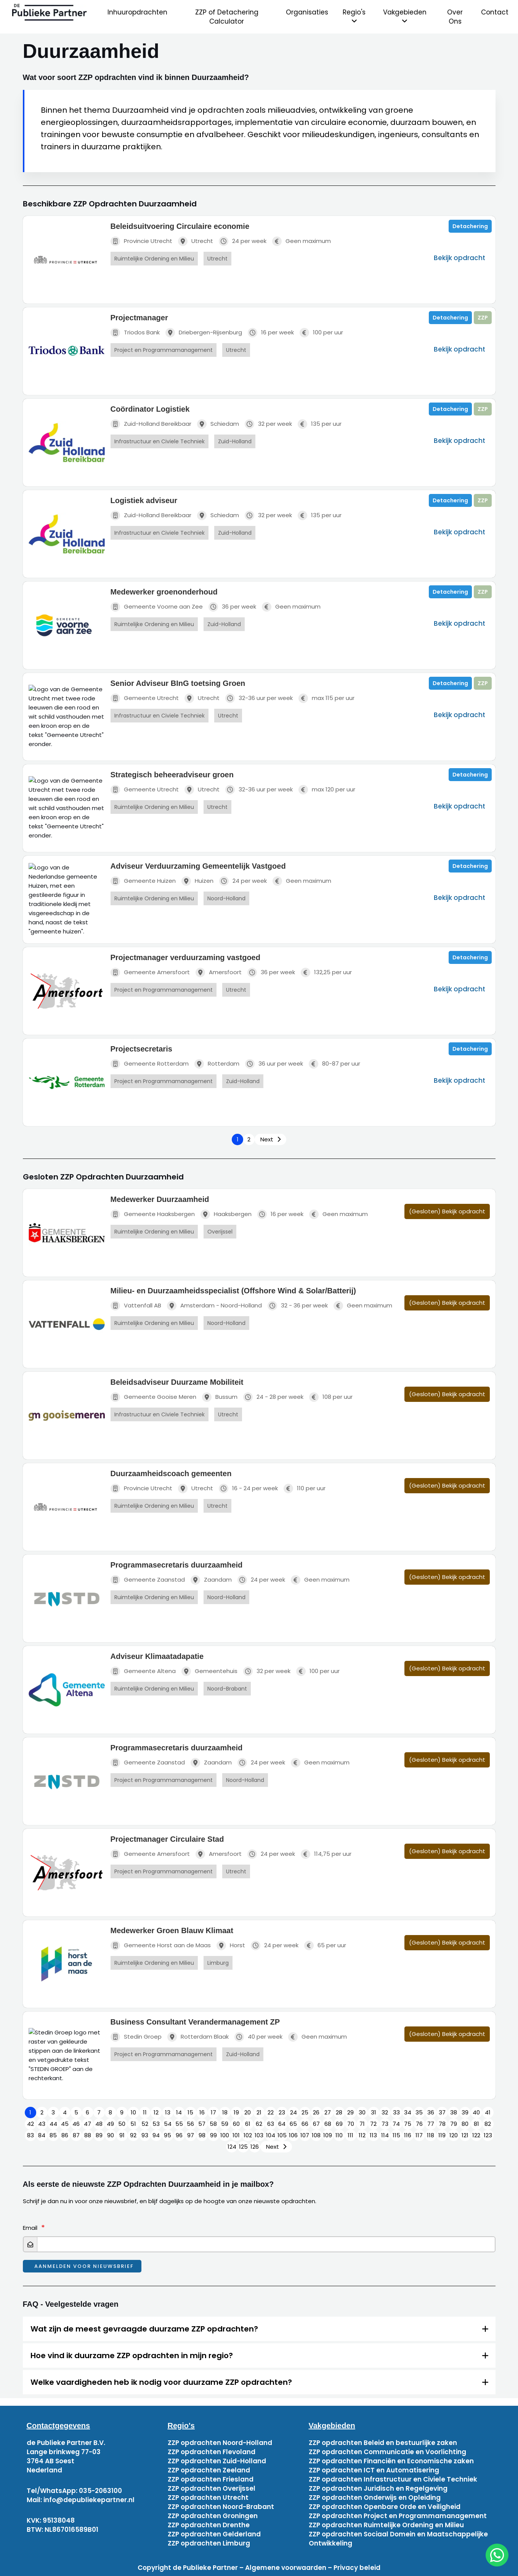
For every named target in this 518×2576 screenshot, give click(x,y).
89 (99, 2135)
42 (30, 2124)
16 (202, 2112)
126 (254, 2147)
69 (339, 2124)
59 (224, 2124)
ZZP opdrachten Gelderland (214, 2534)
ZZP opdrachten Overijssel (211, 2488)
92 (133, 2135)
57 (201, 2124)
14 (179, 2112)
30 (362, 2112)
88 (87, 2135)
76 (419, 2124)
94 (156, 2135)
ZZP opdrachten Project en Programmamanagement (398, 2515)
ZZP (483, 317)
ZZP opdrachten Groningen (213, 2515)
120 (453, 2135)
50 (121, 2124)
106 (293, 2135)
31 (373, 2112)
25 (304, 2112)
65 (293, 2124)
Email (30, 2228)
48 (99, 2124)
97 (190, 2135)
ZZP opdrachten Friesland (210, 2479)
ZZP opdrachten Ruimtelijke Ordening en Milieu (386, 2525)
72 (373, 2124)
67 (316, 2124)
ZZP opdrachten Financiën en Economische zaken (391, 2461)
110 (339, 2135)
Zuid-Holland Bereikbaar (151, 424)
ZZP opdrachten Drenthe (209, 2525)
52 (144, 2124)
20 (247, 2112)
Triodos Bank (135, 332)
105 (282, 2135)
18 (225, 2112)
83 (30, 2135)
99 (213, 2135)
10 (133, 2112)
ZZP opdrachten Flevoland (211, 2451)
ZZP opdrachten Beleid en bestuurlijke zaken (383, 2442)
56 (190, 2124)
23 (282, 2112)
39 (465, 2112)
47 (87, 2124)
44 (53, 2124)
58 (213, 2124)
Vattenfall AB (136, 1305)
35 (419, 2112)
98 (202, 2135)
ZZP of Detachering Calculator (226, 17)
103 (259, 2135)
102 (248, 2135)
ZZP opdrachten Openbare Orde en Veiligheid (384, 2506)
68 (327, 2124)
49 (110, 2124)
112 (362, 2135)
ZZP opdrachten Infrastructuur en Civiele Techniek (393, 2479)
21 (259, 2112)
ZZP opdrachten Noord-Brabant (221, 2506)
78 (442, 2124)
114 (385, 2135)
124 (232, 2147)
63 (270, 2124)
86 (64, 2135)
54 (168, 2124)
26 (316, 2112)
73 (385, 2124)
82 (487, 2124)
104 (270, 2135)
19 (236, 2112)
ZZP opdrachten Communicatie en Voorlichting (387, 2451)
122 (476, 2135)
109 (327, 2135)
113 (373, 2135)
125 (243, 2147)
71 (362, 2124)
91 (122, 2135)
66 (304, 2124)
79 (453, 2124)
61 (247, 2124)
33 (396, 2112)
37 (442, 2112)
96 (179, 2135)
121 (465, 2135)
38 (453, 2112)
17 (213, 2112)
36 (430, 2112)
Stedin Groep (136, 2037)
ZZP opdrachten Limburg (209, 2543)
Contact (494, 12)
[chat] (497, 2555)
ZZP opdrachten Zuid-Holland (217, 2461)
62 (259, 2124)
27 (327, 2112)
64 (281, 2124)
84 (41, 2135)
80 (465, 2124)
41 (488, 2112)
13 (167, 2112)
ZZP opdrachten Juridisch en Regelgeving (378, 2488)
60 (236, 2124)
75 (407, 2124)
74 (396, 2124)
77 (430, 2124)
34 (407, 2112)
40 (476, 2112)
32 (385, 2112)
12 (156, 2112)
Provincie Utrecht (141, 241)
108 (316, 2135)
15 (190, 2112)
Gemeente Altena (143, 1671)
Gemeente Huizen (143, 881)
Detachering (470, 226)
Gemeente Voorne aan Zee (157, 607)
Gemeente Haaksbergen (153, 1214)
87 (76, 2135)
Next (266, 1139)
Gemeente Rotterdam (150, 1064)
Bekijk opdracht (459, 257)
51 (133, 2124)
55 (179, 2124)
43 (41, 2124)
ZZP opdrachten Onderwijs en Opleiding (375, 2497)
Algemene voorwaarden (285, 2567)
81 (476, 2124)
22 (271, 2112)
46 (76, 2124)
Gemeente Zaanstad (148, 1580)
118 (430, 2135)
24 (293, 2112)
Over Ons (455, 17)
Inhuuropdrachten (137, 12)
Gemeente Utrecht (145, 698)
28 (339, 2112)
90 (110, 2135)
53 (156, 2124)
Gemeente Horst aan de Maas (161, 1945)
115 (396, 2135)
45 (65, 2124)
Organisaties (307, 12)
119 (442, 2135)
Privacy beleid (357, 2567)
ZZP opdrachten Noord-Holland (220, 2442)
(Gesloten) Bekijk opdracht (447, 1211)
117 (419, 2135)
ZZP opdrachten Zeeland (209, 2470)
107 (304, 2135)
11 (145, 2112)
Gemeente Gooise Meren (153, 1397)
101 (236, 2135)
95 (167, 2135)
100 (224, 2135)
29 (350, 2112)
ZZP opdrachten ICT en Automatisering (374, 2470)
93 (144, 2135)
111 (350, 2135)
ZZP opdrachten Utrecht (208, 2497)
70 (350, 2124)
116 (407, 2135)
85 (53, 2135)
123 (488, 2135)
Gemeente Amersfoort (150, 972)
